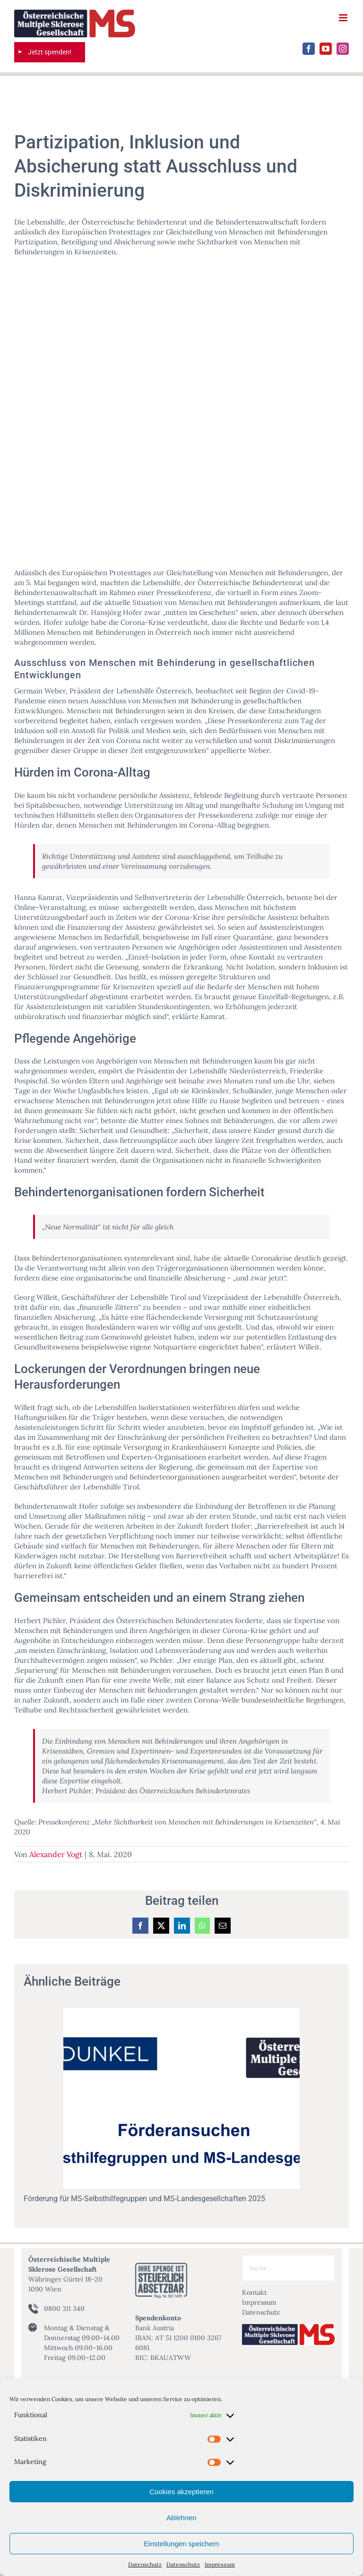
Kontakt (254, 2292)
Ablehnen (181, 2518)
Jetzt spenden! (49, 52)
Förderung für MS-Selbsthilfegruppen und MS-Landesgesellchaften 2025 (144, 2198)
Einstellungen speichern (181, 2544)
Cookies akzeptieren (181, 2492)
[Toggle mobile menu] (344, 18)
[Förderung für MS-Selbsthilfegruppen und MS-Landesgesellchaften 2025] (181, 2012)
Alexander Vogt (55, 1854)
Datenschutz (145, 2564)
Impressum (220, 2564)
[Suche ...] (288, 2268)
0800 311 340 (64, 2308)
